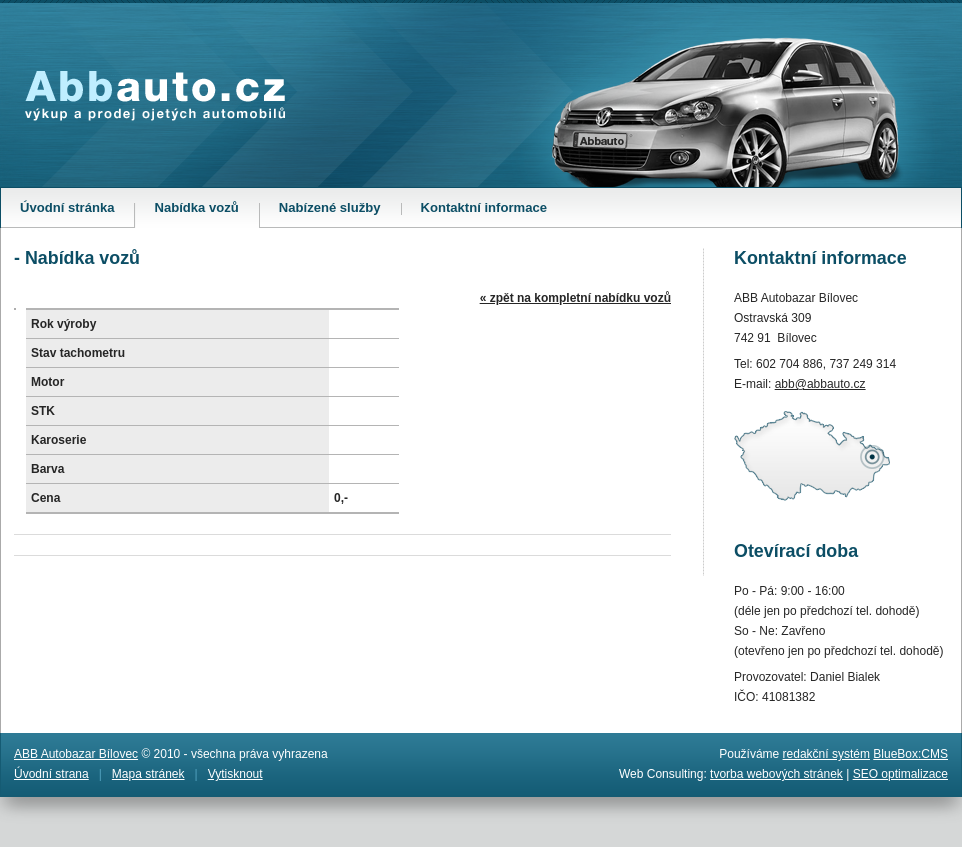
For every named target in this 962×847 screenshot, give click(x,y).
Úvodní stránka (67, 207)
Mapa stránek (148, 774)
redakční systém (826, 754)
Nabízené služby (330, 207)
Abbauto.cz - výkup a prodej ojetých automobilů (155, 96)
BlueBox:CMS (910, 754)
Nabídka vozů (206, 214)
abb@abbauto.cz (820, 384)
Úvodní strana (51, 774)
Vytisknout (235, 774)
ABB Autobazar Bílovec (76, 754)
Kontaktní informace (484, 207)
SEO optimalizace (900, 774)
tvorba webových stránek (776, 774)
